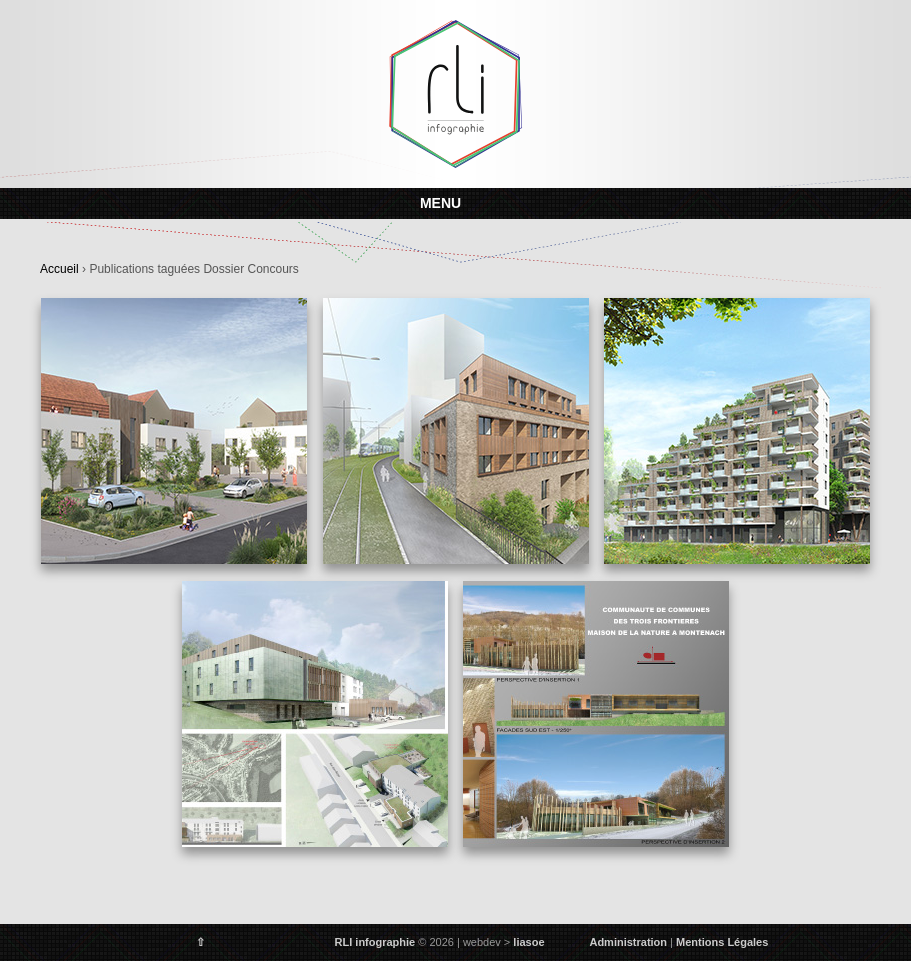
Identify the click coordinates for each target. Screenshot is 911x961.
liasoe (528, 942)
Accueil (59, 269)
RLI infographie (375, 942)
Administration (628, 942)
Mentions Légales (722, 942)
